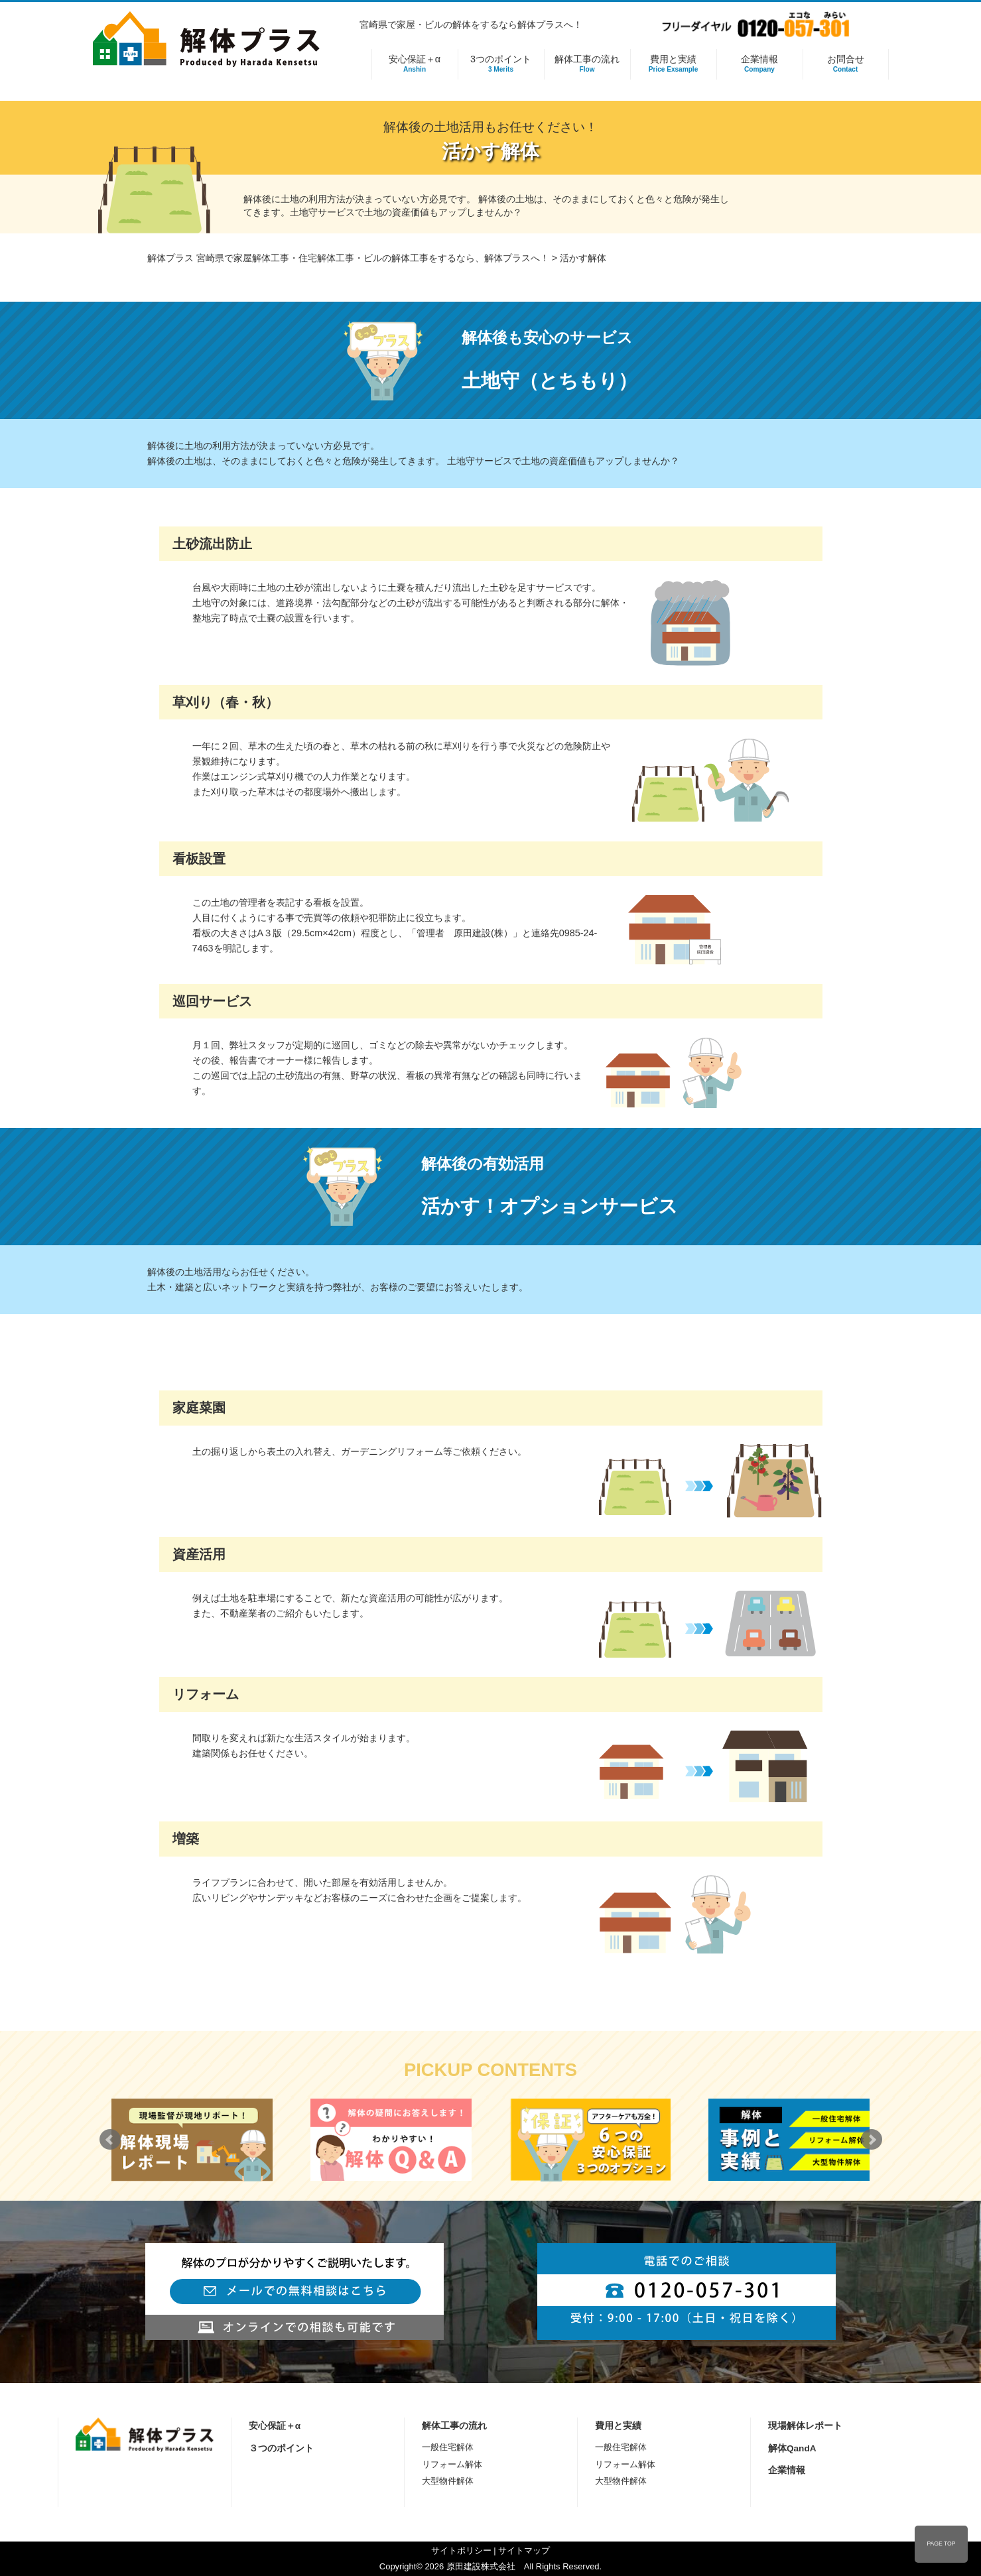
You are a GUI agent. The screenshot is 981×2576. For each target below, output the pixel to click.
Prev (110, 2139)
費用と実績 (673, 64)
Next (871, 2139)
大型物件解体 (448, 2481)
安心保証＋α (415, 64)
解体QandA (792, 2448)
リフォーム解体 (452, 2464)
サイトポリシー (461, 2550)
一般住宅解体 (448, 2447)
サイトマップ (524, 2550)
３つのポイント (281, 2448)
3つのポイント (501, 64)
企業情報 (760, 64)
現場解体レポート (805, 2426)
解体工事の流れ (587, 64)
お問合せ (845, 64)
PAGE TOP (941, 2543)
